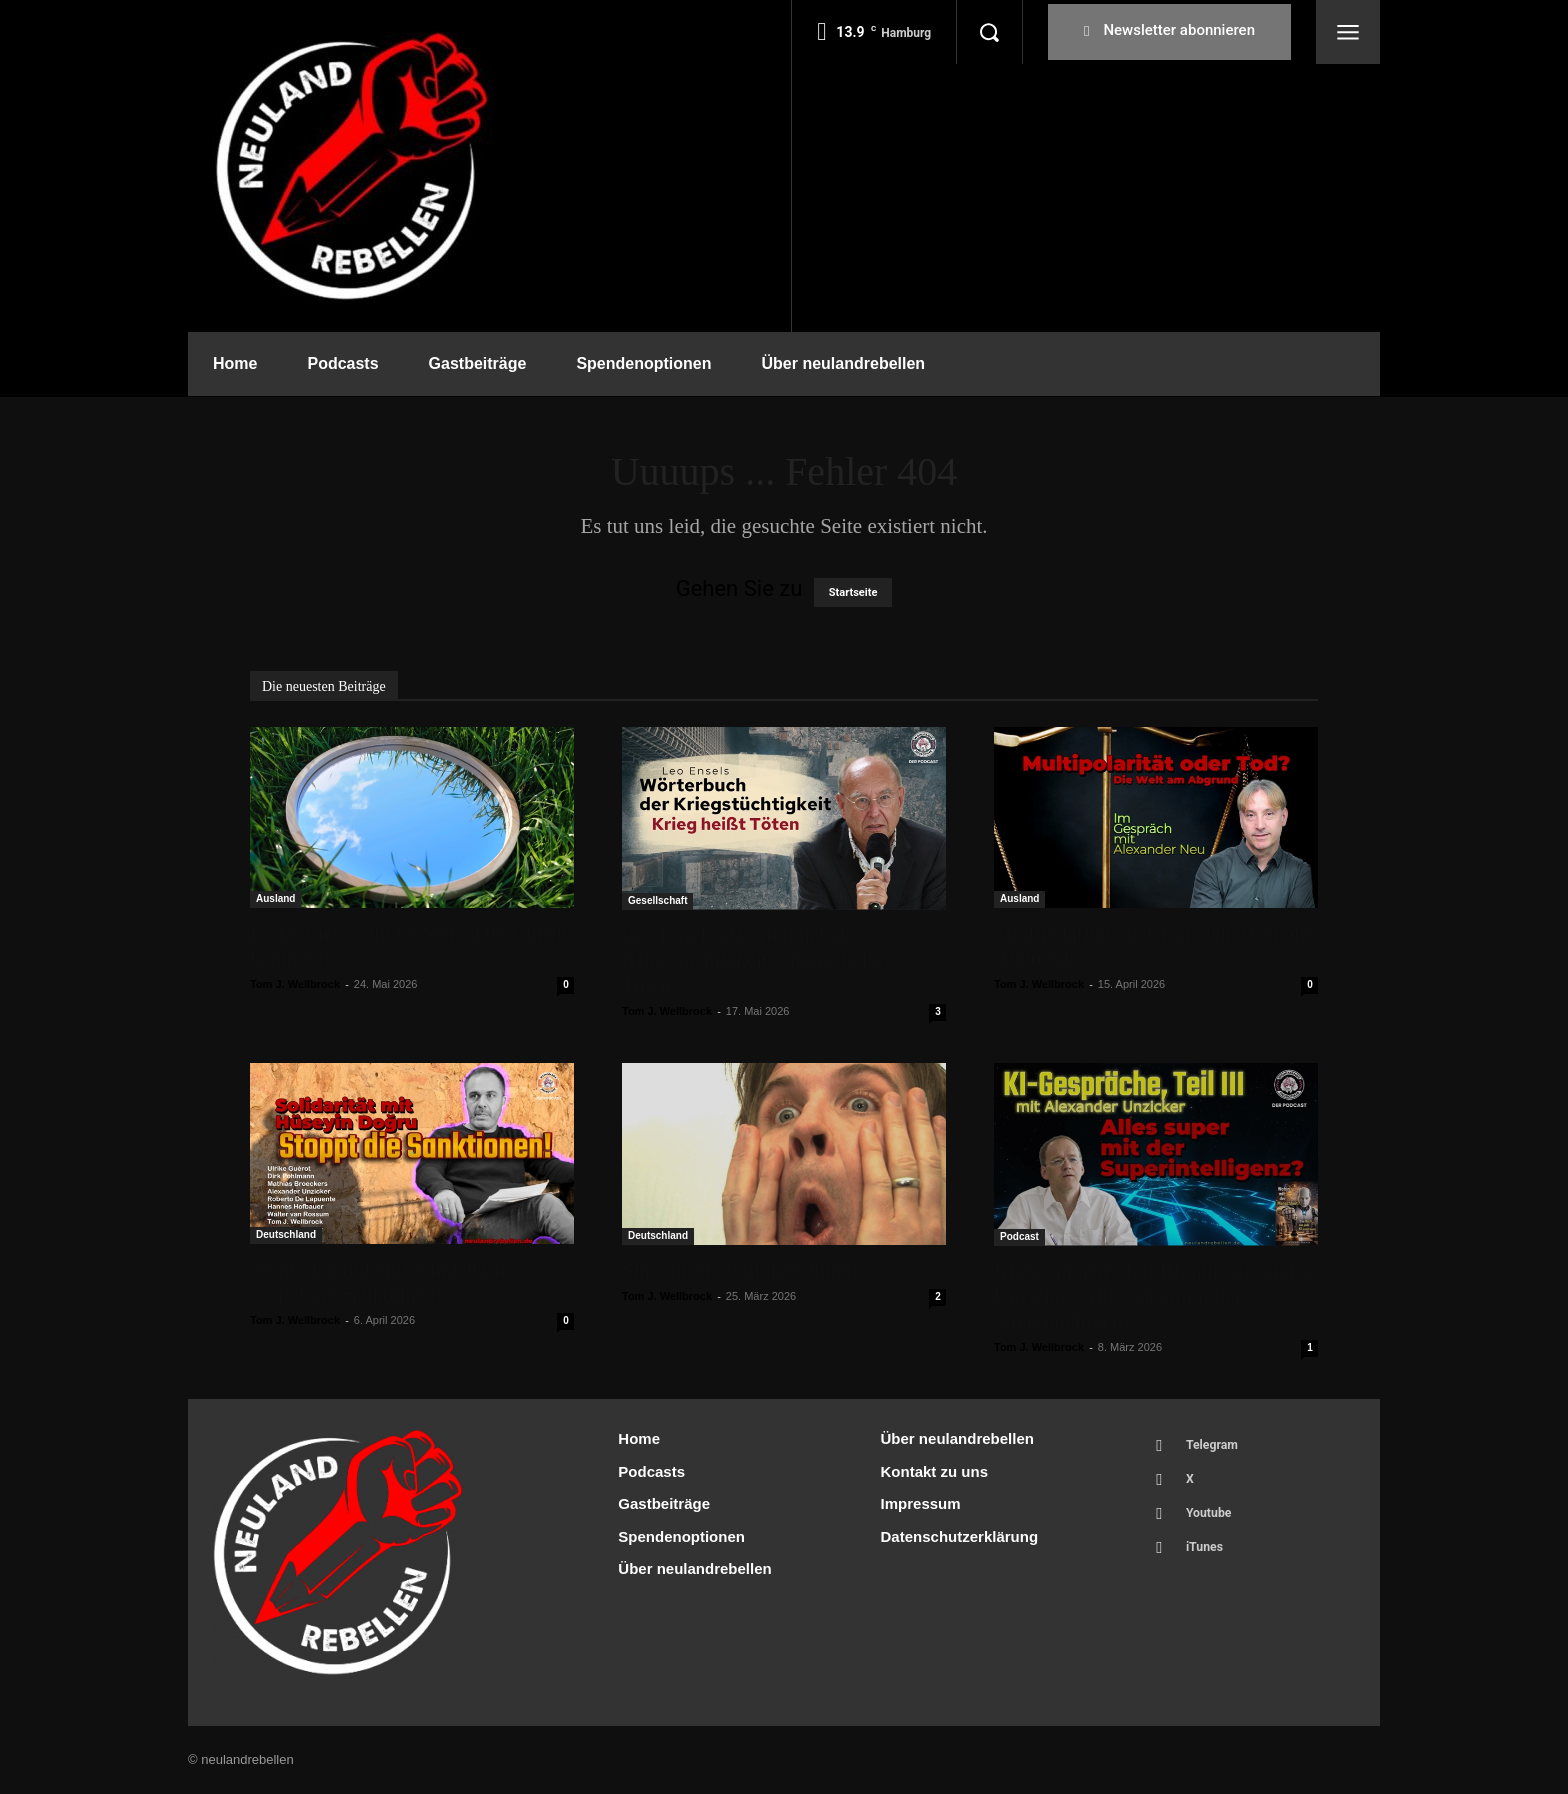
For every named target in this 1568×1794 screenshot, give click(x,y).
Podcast (1019, 1236)
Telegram (1216, 1446)
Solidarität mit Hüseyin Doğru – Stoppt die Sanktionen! (385, 1281)
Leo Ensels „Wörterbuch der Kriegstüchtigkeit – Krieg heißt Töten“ (753, 960)
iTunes (1208, 1557)
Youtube (1213, 1520)
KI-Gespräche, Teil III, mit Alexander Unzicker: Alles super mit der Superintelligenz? (1152, 1296)
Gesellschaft (657, 900)
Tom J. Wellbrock (295, 984)
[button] (989, 32)
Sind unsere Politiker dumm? (744, 1270)
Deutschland (286, 1234)
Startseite (853, 592)
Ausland (275, 898)
